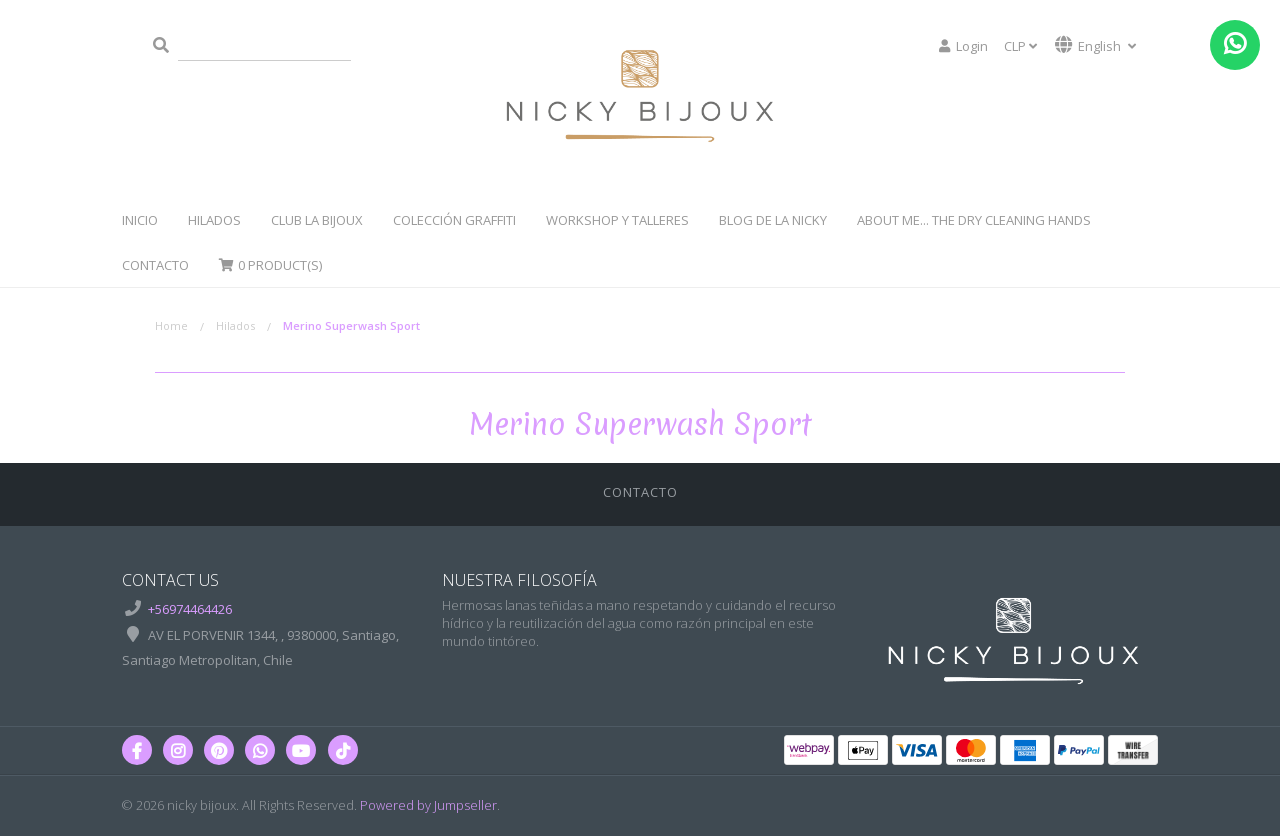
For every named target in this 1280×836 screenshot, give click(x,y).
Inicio (140, 220)
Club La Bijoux (317, 220)
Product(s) (270, 265)
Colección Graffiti (454, 220)
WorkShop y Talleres (617, 220)
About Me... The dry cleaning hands (974, 220)
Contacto (155, 265)
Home (171, 325)
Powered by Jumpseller (428, 805)
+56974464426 (190, 609)
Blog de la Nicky (773, 220)
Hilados (214, 220)
